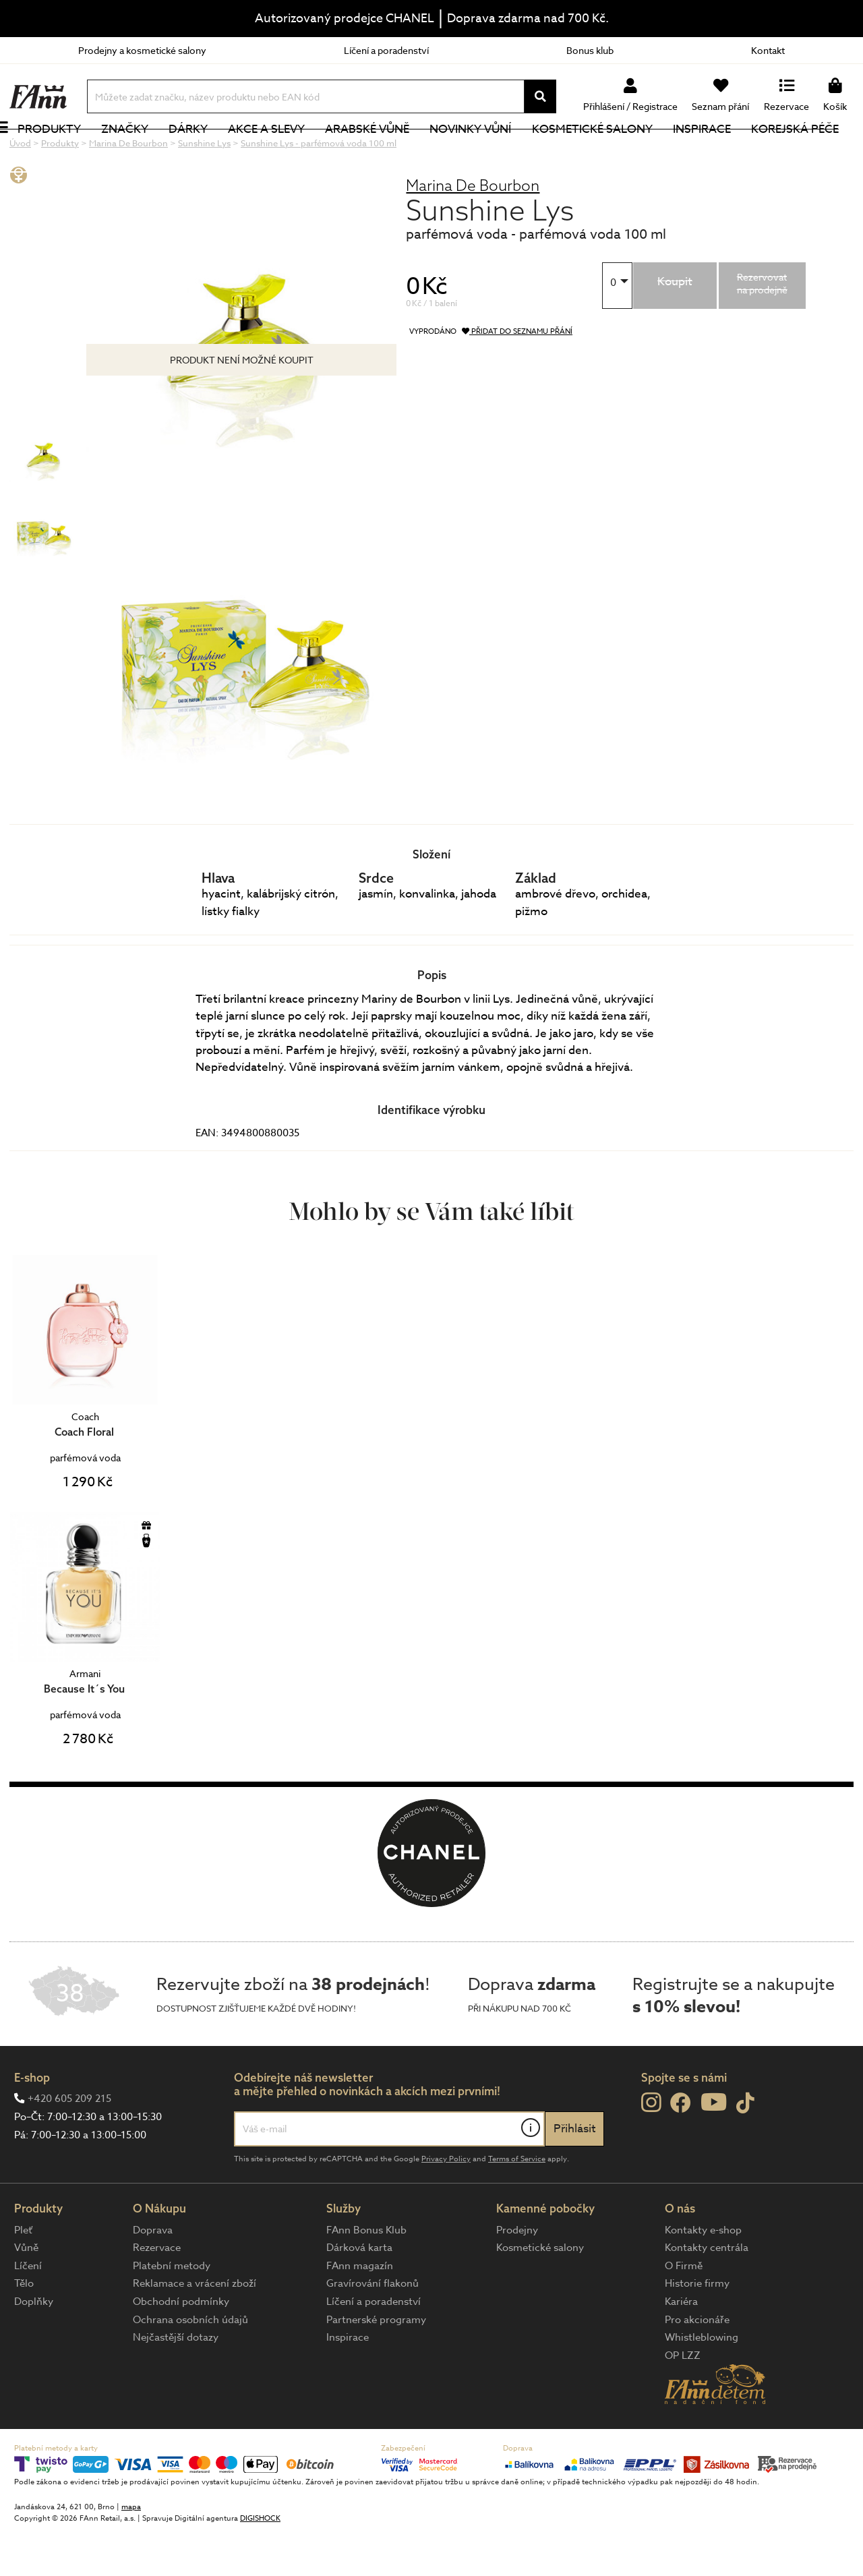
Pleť (23, 2275)
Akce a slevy (281, 151)
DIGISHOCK (260, 2563)
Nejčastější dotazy (175, 2382)
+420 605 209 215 (69, 2143)
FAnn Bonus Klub (366, 2275)
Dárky (202, 151)
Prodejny (517, 2275)
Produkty (64, 151)
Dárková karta (359, 2292)
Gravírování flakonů (372, 2328)
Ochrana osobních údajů (190, 2365)
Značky (139, 151)
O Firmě (684, 2311)
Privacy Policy (446, 2204)
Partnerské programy (376, 2365)
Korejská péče (810, 151)
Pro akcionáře (697, 2365)
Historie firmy (697, 2328)
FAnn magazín (359, 2311)
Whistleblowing (701, 2382)
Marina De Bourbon (472, 230)
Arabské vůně (382, 151)
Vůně (26, 2292)
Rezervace (157, 2292)
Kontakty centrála (706, 2292)
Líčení (28, 2311)
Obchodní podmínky (181, 2346)
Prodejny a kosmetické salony (142, 50)
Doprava (153, 2275)
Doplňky (33, 2346)
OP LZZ (683, 2400)
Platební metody (171, 2311)
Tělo (24, 2328)
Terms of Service (516, 2204)
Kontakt (768, 50)
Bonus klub (590, 50)
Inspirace (717, 151)
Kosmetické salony (607, 151)
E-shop (32, 2122)
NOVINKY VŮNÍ (486, 151)
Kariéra (681, 2346)
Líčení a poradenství (386, 50)
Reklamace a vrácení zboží (194, 2328)
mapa (131, 2552)
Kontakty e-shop (703, 2275)
